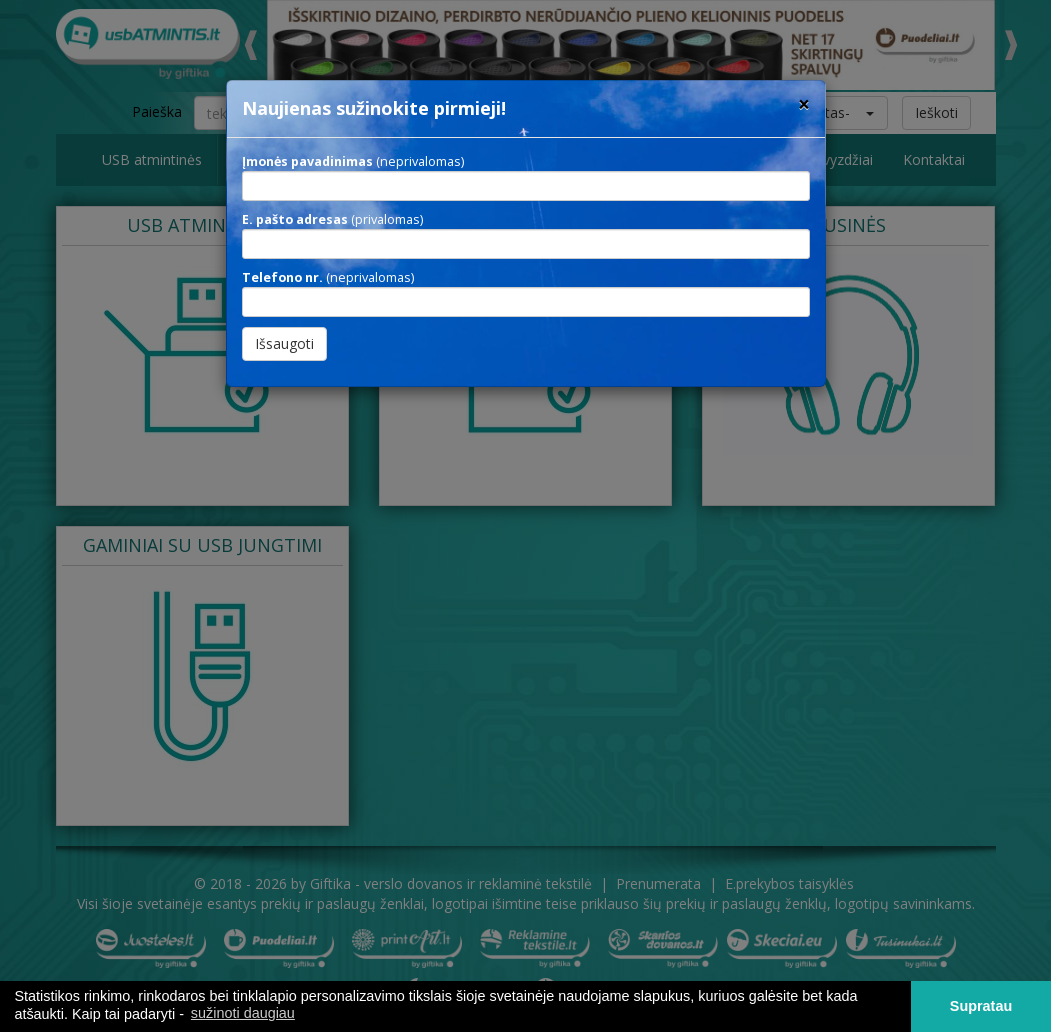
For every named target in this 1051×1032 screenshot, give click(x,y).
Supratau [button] (981, 1006)
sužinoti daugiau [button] (243, 1013)
